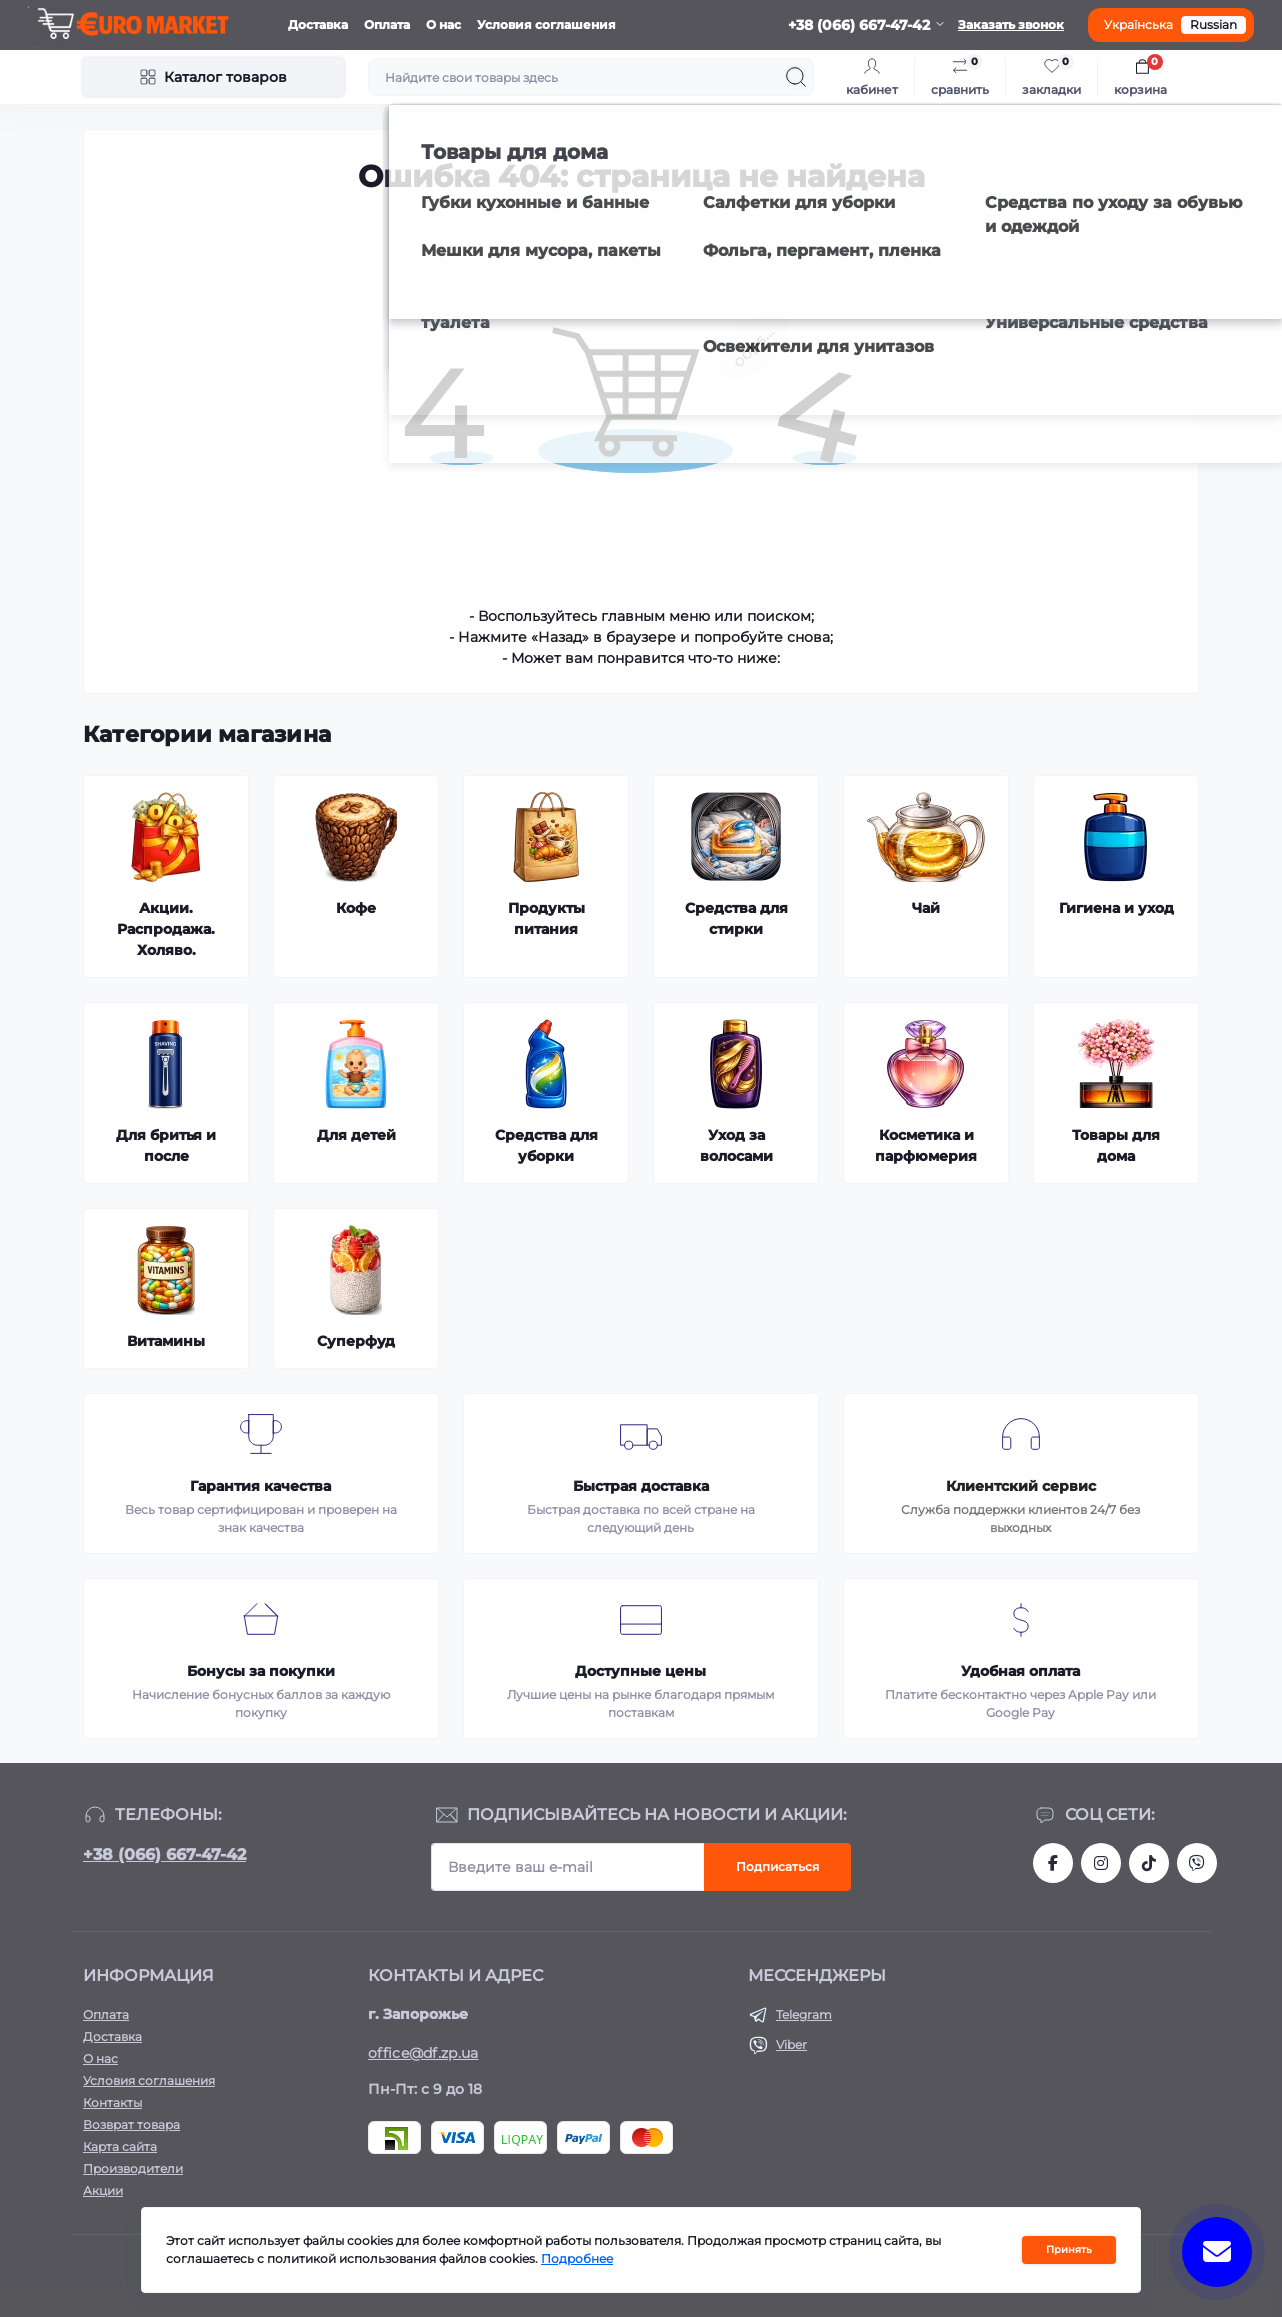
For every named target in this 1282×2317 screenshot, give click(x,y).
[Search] (796, 77)
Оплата (387, 24)
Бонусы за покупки (261, 1671)
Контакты (112, 2102)
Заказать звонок (1011, 24)
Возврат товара (131, 2124)
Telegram (804, 2014)
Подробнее (577, 2258)
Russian (1213, 24)
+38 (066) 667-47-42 (164, 1854)
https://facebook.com (1053, 1863)
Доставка (318, 24)
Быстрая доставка (641, 1486)
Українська (1138, 24)
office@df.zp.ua (423, 2053)
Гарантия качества (260, 1486)
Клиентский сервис (1021, 1486)
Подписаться (777, 1866)
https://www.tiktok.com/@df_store (1149, 1863)
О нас (443, 24)
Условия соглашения (546, 24)
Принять (1069, 2249)
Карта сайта (120, 2146)
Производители (133, 2168)
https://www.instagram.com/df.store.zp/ (1101, 1863)
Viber (791, 2044)
